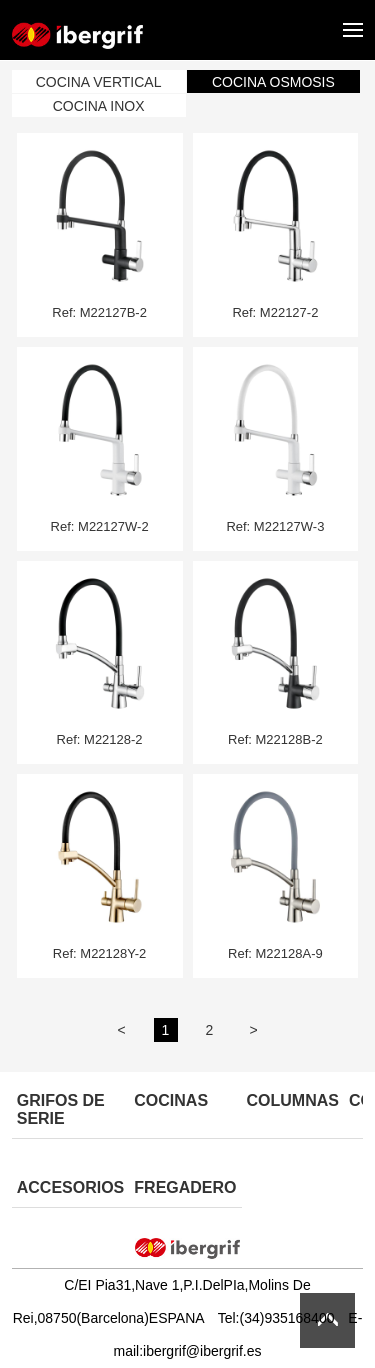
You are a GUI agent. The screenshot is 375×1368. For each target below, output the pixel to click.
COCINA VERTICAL (99, 82)
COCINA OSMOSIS (273, 82)
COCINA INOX (99, 106)
